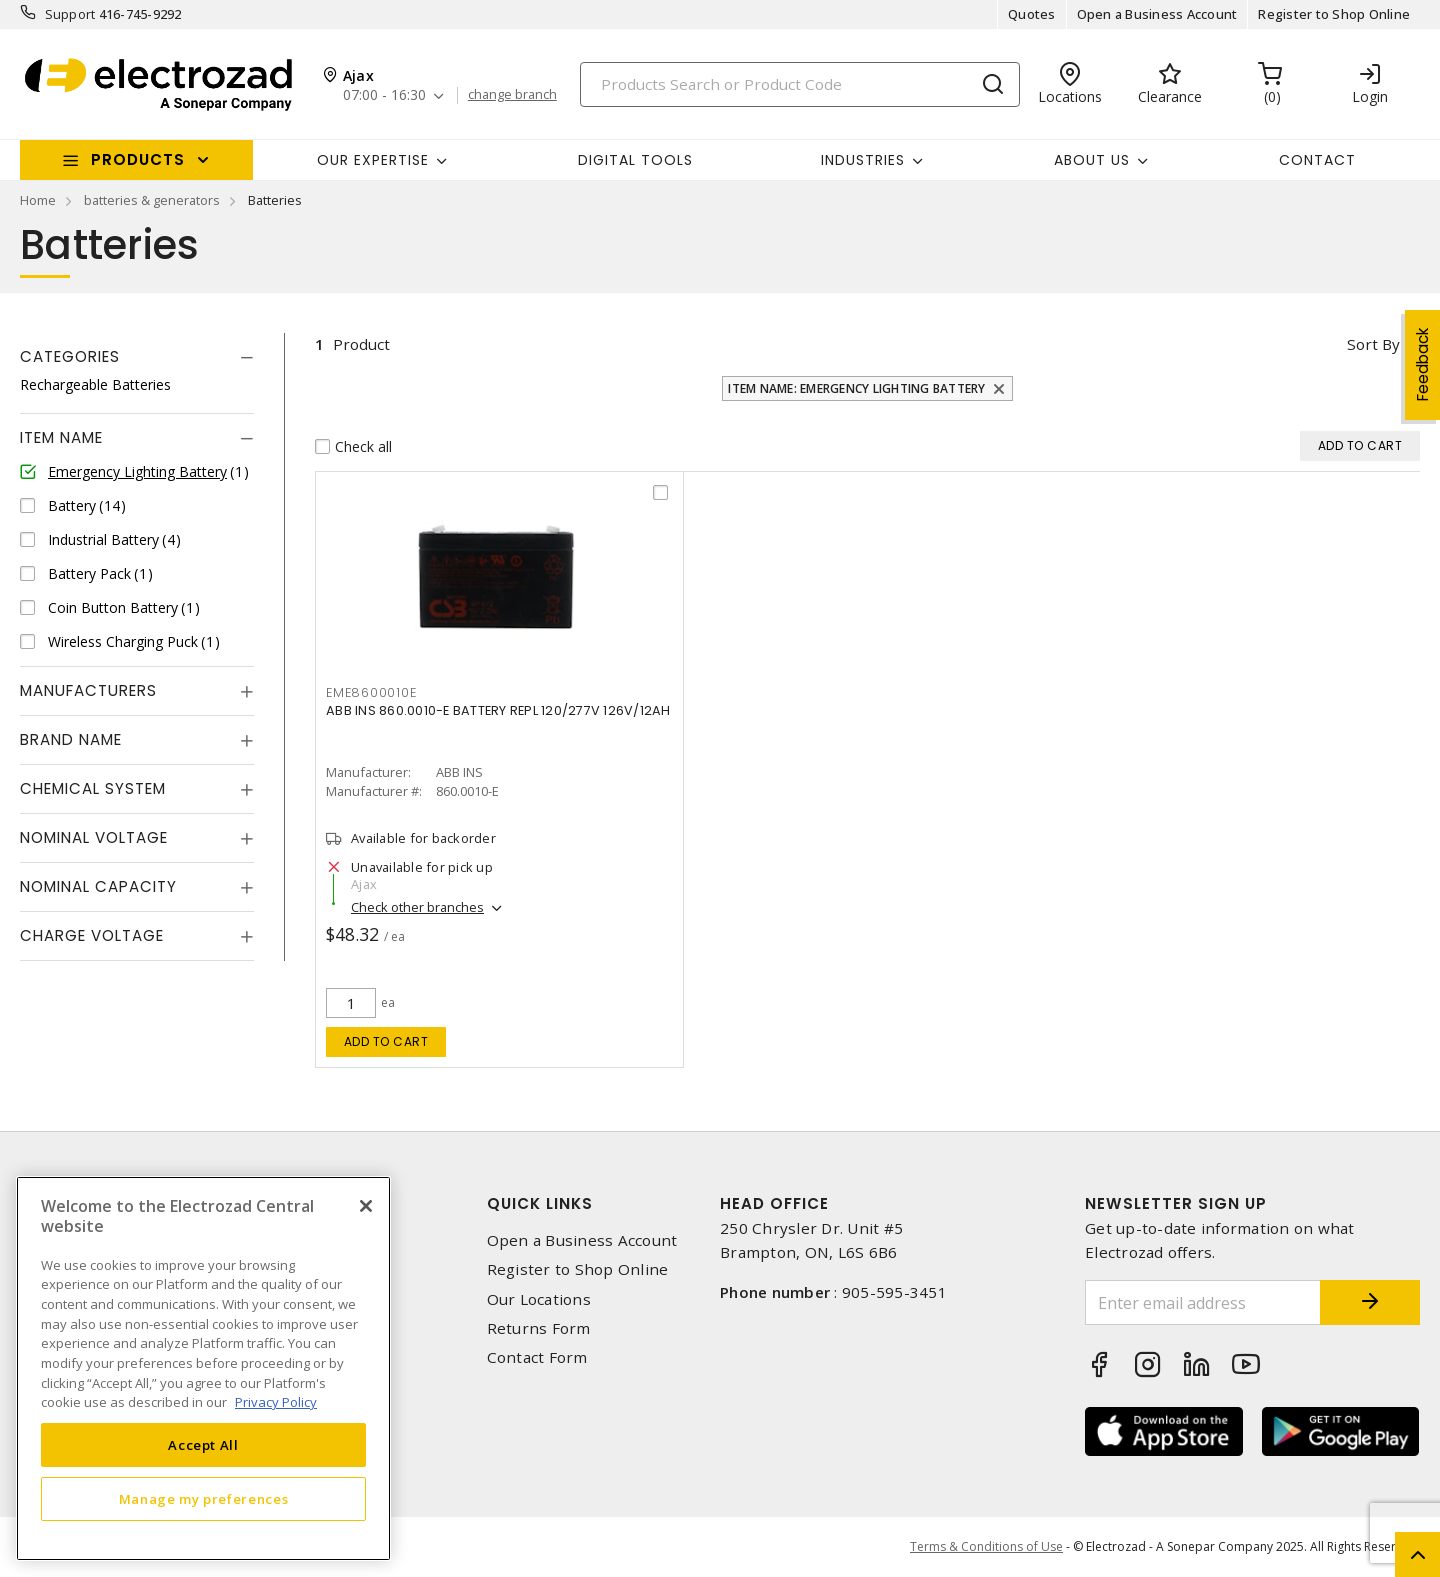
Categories (70, 356)
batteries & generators (152, 200)
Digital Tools (635, 160)
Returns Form (539, 1328)
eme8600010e (371, 692)
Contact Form (537, 1357)
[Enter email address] (1203, 1302)
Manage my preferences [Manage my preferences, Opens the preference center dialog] (204, 1499)
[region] (203, 1368)
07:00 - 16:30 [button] (384, 95)
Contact (1317, 160)
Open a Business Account (1157, 14)
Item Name (61, 437)
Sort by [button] (1373, 344)
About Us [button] (1092, 160)
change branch (512, 95)
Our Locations (539, 1299)
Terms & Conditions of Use (986, 1546)
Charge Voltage (92, 935)
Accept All (203, 1445)
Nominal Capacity (98, 886)
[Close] (366, 1206)
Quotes (1032, 14)
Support (70, 14)
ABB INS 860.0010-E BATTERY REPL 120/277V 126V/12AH (498, 710)
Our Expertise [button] (373, 160)
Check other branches (417, 907)
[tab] (137, 357)
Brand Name (71, 739)
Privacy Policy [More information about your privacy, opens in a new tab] (276, 1402)
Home (38, 200)
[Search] (800, 84)
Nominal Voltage (94, 837)
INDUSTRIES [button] (863, 160)
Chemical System (93, 788)
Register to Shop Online (1334, 14)
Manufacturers (88, 690)
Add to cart (386, 1041)
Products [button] (138, 159)
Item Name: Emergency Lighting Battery (856, 388)
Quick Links (540, 1203)
